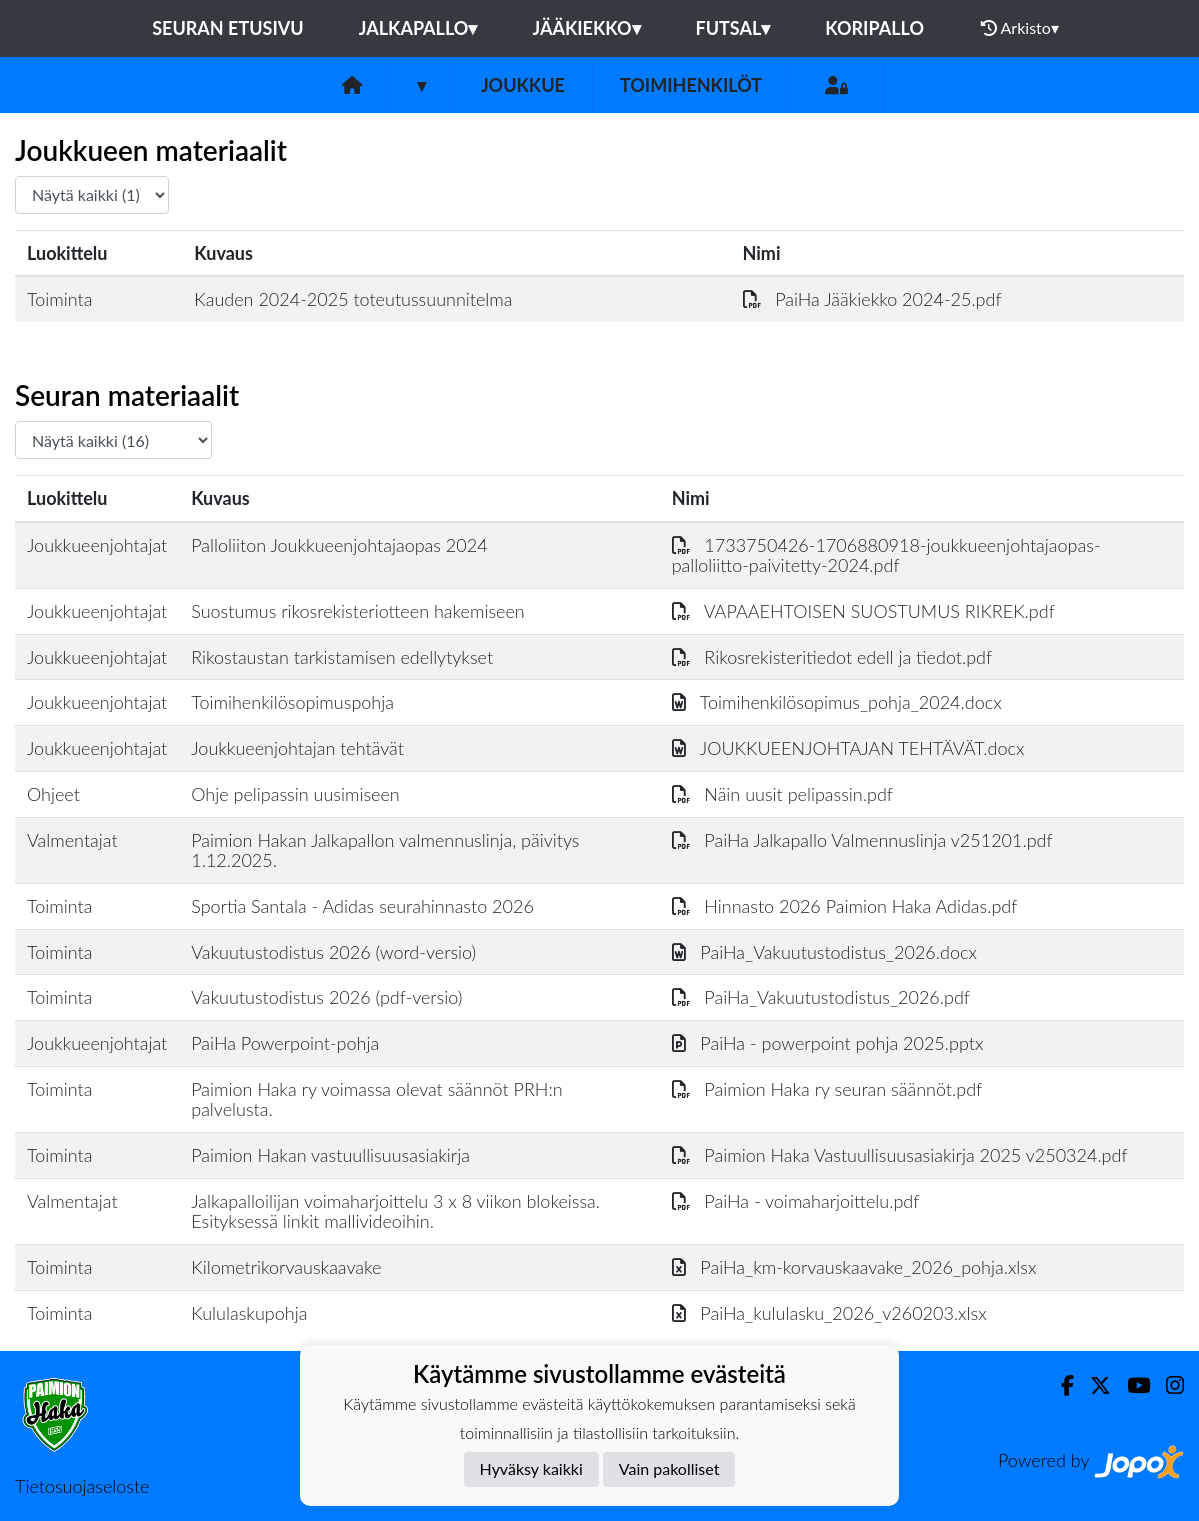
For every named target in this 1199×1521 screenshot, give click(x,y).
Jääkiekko (586, 28)
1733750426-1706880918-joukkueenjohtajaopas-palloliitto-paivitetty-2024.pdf (886, 555)
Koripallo (874, 28)
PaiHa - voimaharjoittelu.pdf (796, 1201)
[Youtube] (1130, 1385)
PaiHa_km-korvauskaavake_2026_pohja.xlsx (854, 1267)
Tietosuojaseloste (82, 1486)
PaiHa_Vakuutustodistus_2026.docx (824, 952)
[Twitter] (1092, 1385)
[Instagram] (1167, 1385)
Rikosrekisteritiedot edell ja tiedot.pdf (832, 657)
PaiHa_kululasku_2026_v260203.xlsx (829, 1313)
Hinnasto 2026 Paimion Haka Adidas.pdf (845, 906)
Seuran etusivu (228, 28)
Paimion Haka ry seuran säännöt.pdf (827, 1089)
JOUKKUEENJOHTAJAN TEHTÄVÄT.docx (848, 748)
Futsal (733, 28)
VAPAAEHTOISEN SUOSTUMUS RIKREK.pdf (863, 611)
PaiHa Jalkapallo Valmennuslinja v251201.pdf (862, 840)
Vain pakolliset (669, 1468)
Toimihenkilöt (691, 85)
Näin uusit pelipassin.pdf (782, 794)
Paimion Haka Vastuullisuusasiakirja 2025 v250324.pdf (900, 1155)
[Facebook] (1059, 1385)
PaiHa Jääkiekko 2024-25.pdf (872, 299)
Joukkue (523, 85)
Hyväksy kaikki (531, 1468)
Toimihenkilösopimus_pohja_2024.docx (837, 702)
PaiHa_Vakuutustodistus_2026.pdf (821, 997)
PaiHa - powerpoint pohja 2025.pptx (828, 1043)
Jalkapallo (418, 28)
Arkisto (1020, 28)
